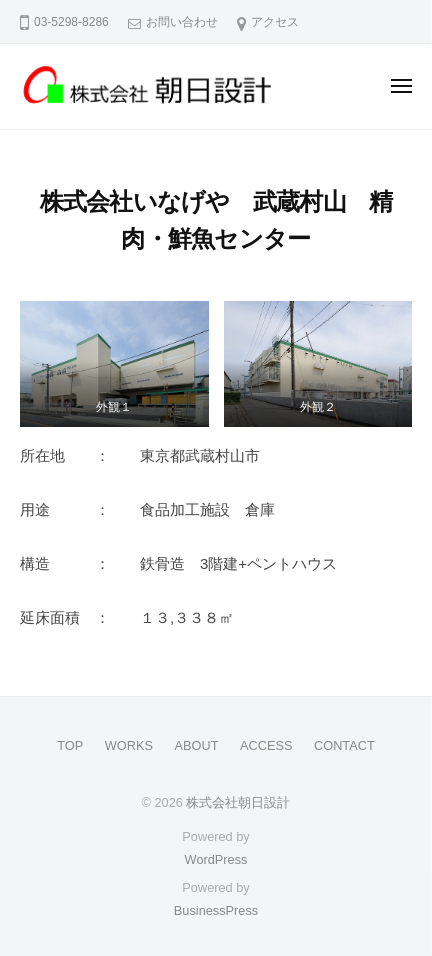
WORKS (129, 745)
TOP (70, 745)
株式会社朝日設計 (238, 802)
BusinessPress (216, 910)
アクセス (275, 22)
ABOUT (197, 745)
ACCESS (266, 745)
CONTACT (344, 745)
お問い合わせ (182, 22)
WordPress (216, 859)
